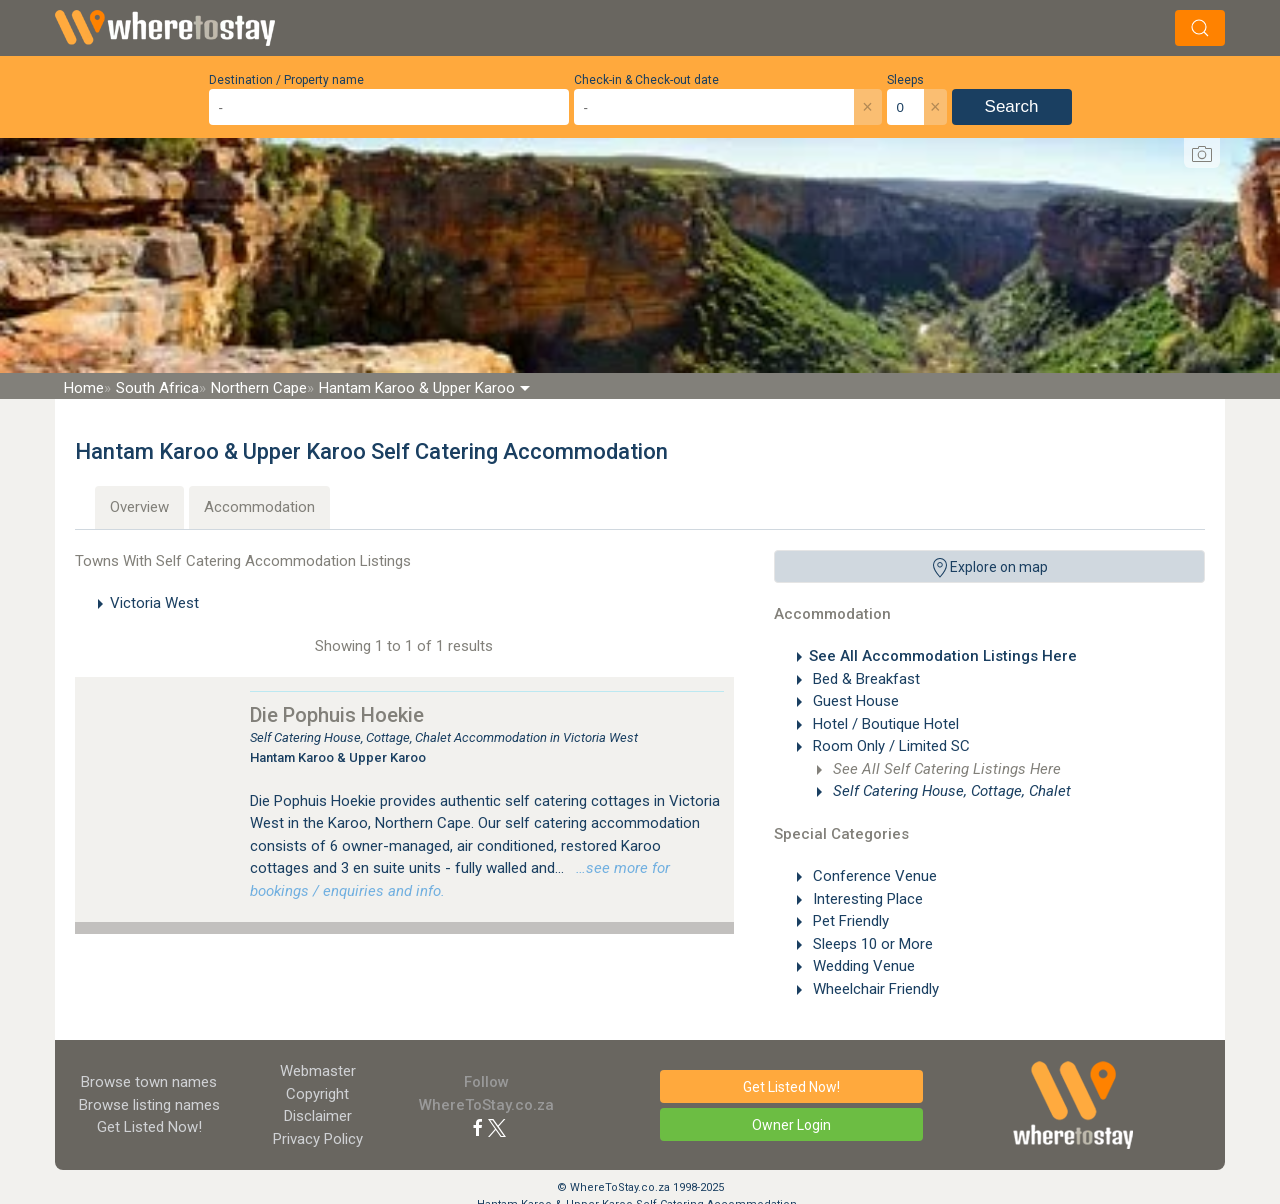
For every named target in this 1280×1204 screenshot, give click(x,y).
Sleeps (905, 80)
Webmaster (318, 1071)
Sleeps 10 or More (871, 944)
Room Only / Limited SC (889, 746)
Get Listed (149, 1127)
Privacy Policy (318, 1139)
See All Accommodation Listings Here (943, 656)
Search (1012, 106)
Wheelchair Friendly (874, 989)
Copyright (317, 1094)
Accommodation (259, 507)
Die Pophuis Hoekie (337, 715)
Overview (139, 507)
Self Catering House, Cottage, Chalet (950, 791)
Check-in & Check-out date (646, 80)
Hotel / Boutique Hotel (884, 724)
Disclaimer (318, 1116)
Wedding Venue (862, 966)
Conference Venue (873, 876)
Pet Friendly (849, 921)
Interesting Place (866, 899)
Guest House (854, 701)
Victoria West (154, 603)
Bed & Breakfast (864, 679)
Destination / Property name (286, 80)
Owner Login (791, 1125)
